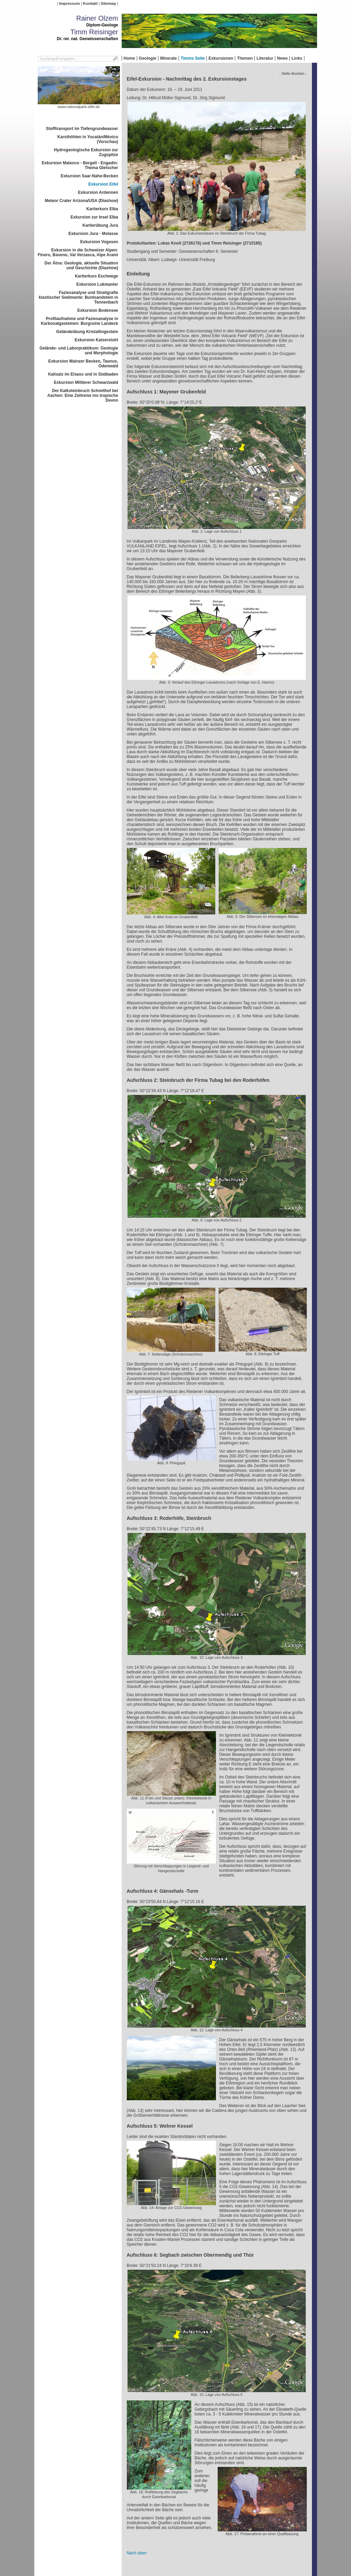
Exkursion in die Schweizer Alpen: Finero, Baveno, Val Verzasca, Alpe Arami (78, 252)
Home (129, 58)
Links (296, 58)
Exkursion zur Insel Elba (94, 217)
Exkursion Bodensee (97, 310)
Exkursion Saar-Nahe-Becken (89, 176)
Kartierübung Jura (100, 225)
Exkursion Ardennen (98, 192)
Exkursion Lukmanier (97, 284)
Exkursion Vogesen (99, 241)
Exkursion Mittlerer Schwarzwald (86, 382)
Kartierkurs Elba (102, 208)
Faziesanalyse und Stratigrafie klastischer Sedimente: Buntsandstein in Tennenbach (78, 297)
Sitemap (108, 3)
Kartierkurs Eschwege (96, 276)
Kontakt (90, 3)
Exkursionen (220, 58)
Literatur (264, 58)
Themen (245, 58)
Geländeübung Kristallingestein (87, 331)
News (282, 58)
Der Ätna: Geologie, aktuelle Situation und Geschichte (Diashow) (81, 265)
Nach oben (137, 2553)
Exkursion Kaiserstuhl (96, 340)
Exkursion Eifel (103, 184)
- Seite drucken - (292, 73)
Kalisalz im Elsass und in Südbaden (83, 374)
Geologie (147, 58)
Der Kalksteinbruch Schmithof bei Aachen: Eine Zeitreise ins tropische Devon (82, 395)
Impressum (69, 3)
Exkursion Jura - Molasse (93, 233)
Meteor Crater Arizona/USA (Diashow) (81, 200)
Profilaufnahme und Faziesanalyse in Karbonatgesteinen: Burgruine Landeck (79, 321)
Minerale (168, 58)
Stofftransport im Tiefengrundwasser (82, 128)
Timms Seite (193, 58)
